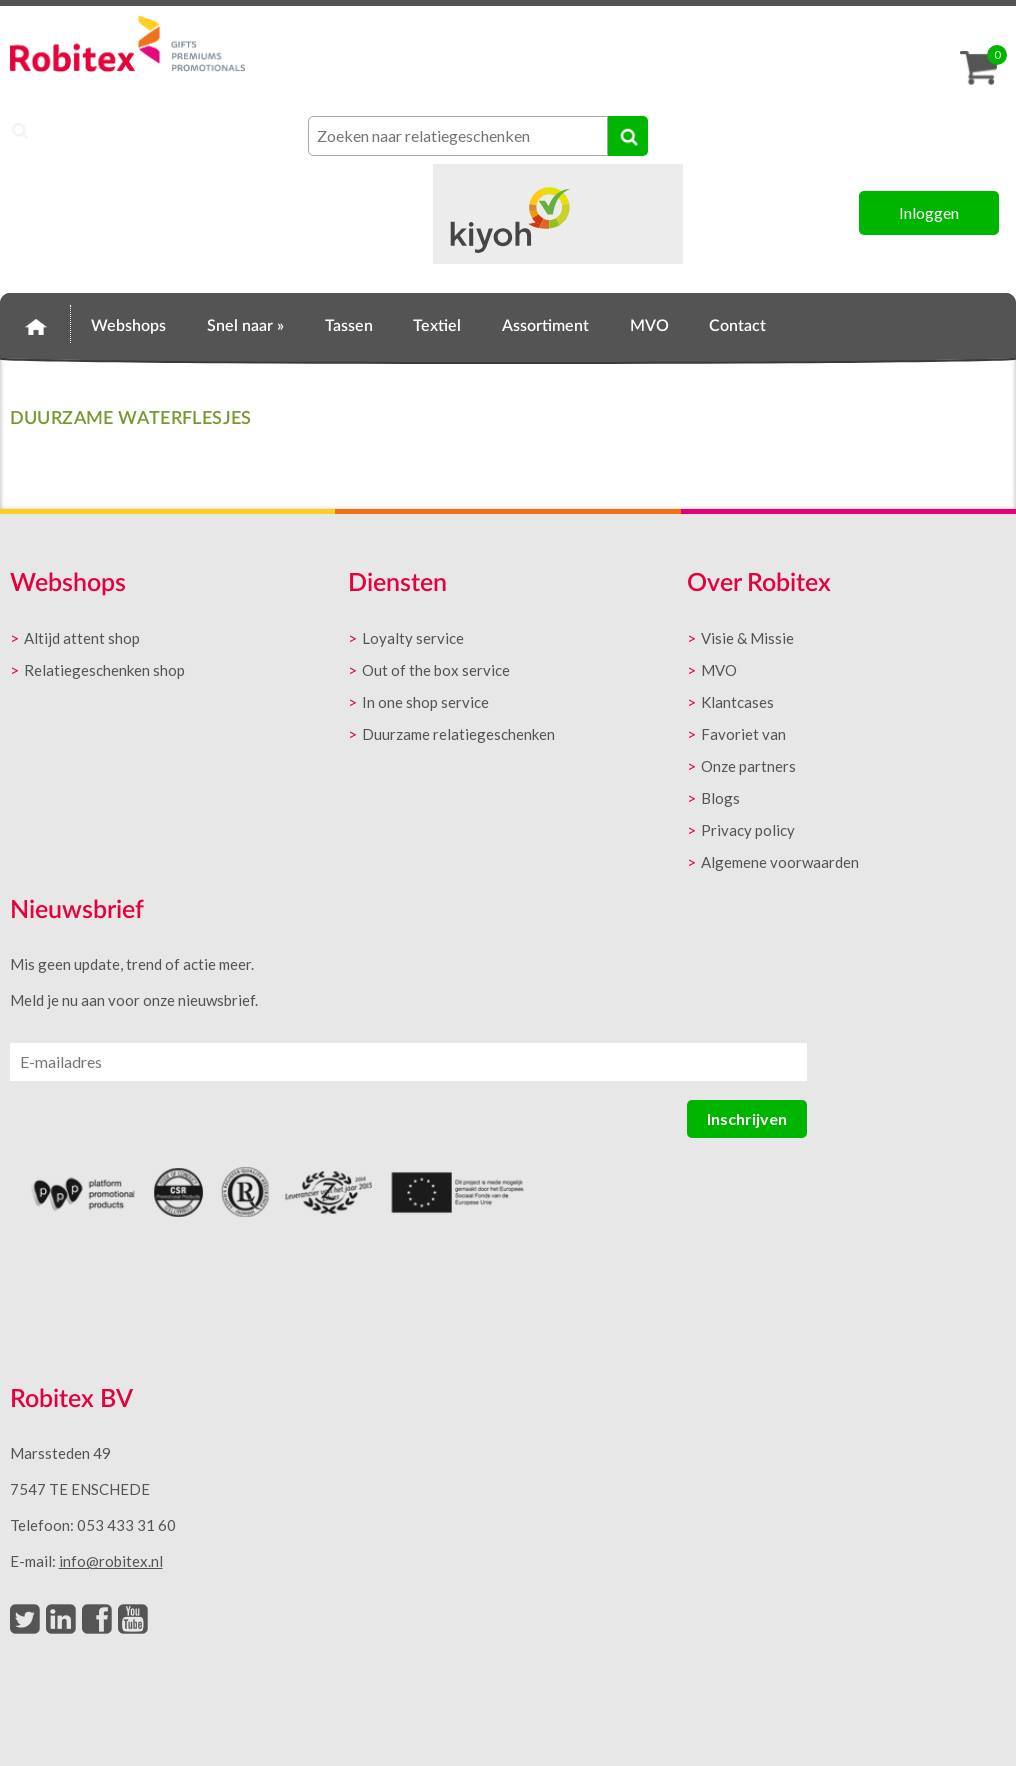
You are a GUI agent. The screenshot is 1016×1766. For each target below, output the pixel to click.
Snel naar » (245, 326)
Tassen (349, 326)
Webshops (128, 326)
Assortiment (545, 326)
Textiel (437, 326)
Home (35, 323)
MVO (649, 326)
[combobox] (458, 136)
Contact (737, 326)
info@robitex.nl (111, 1561)
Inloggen (929, 212)
